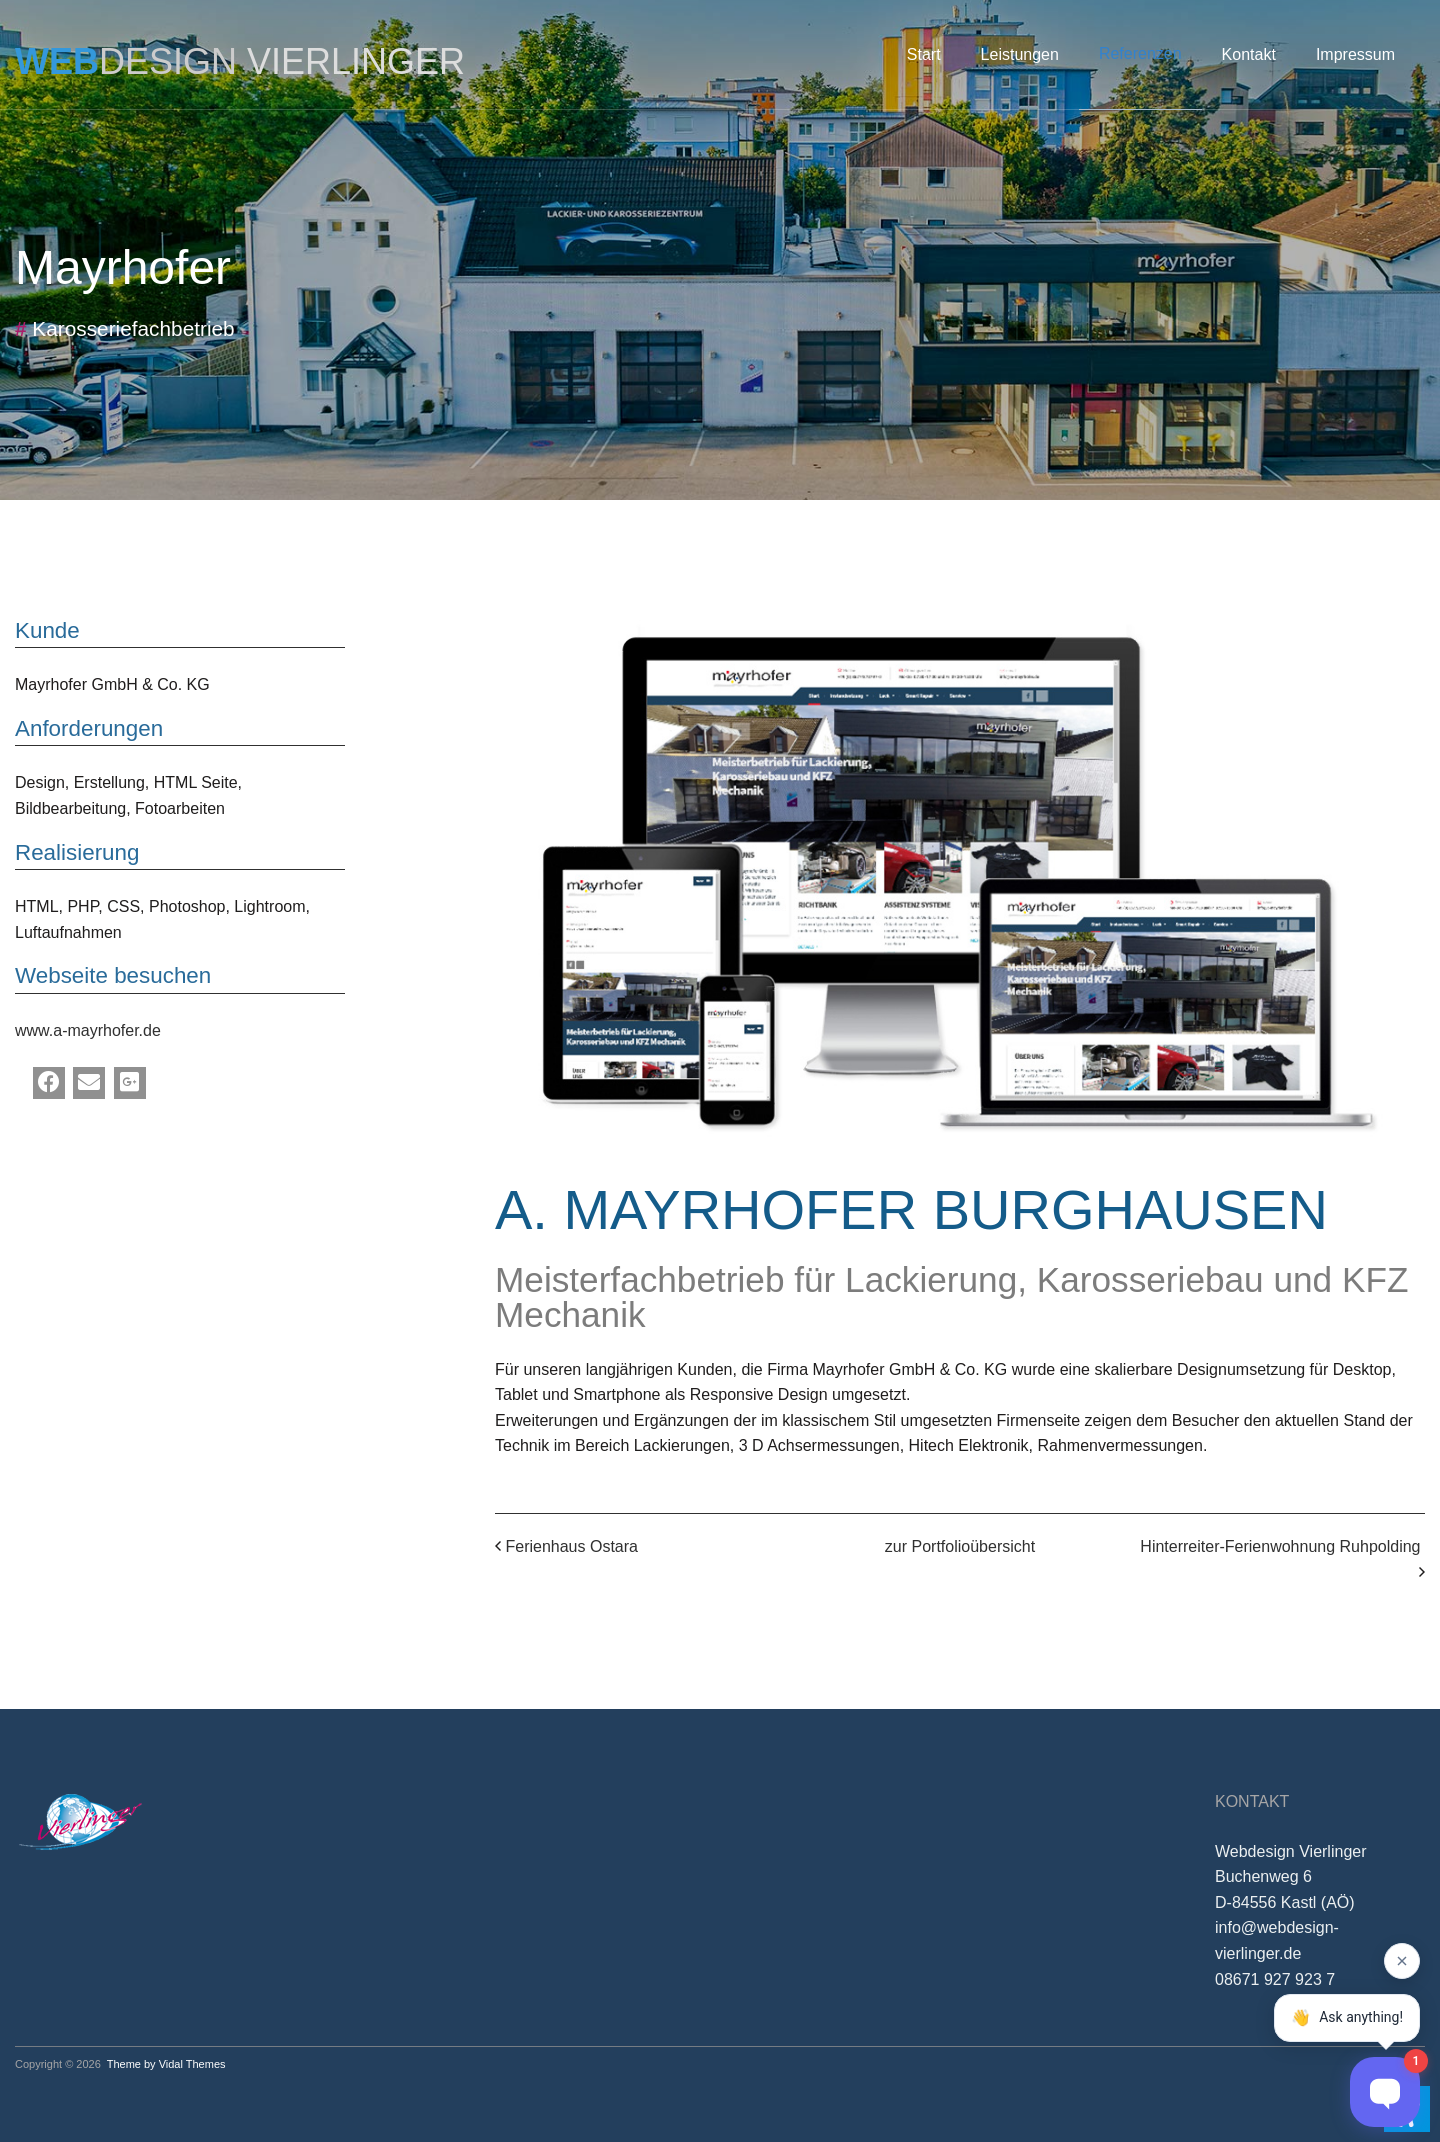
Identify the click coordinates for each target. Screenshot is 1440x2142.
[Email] (89, 1083)
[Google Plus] (130, 1083)
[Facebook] (49, 1083)
